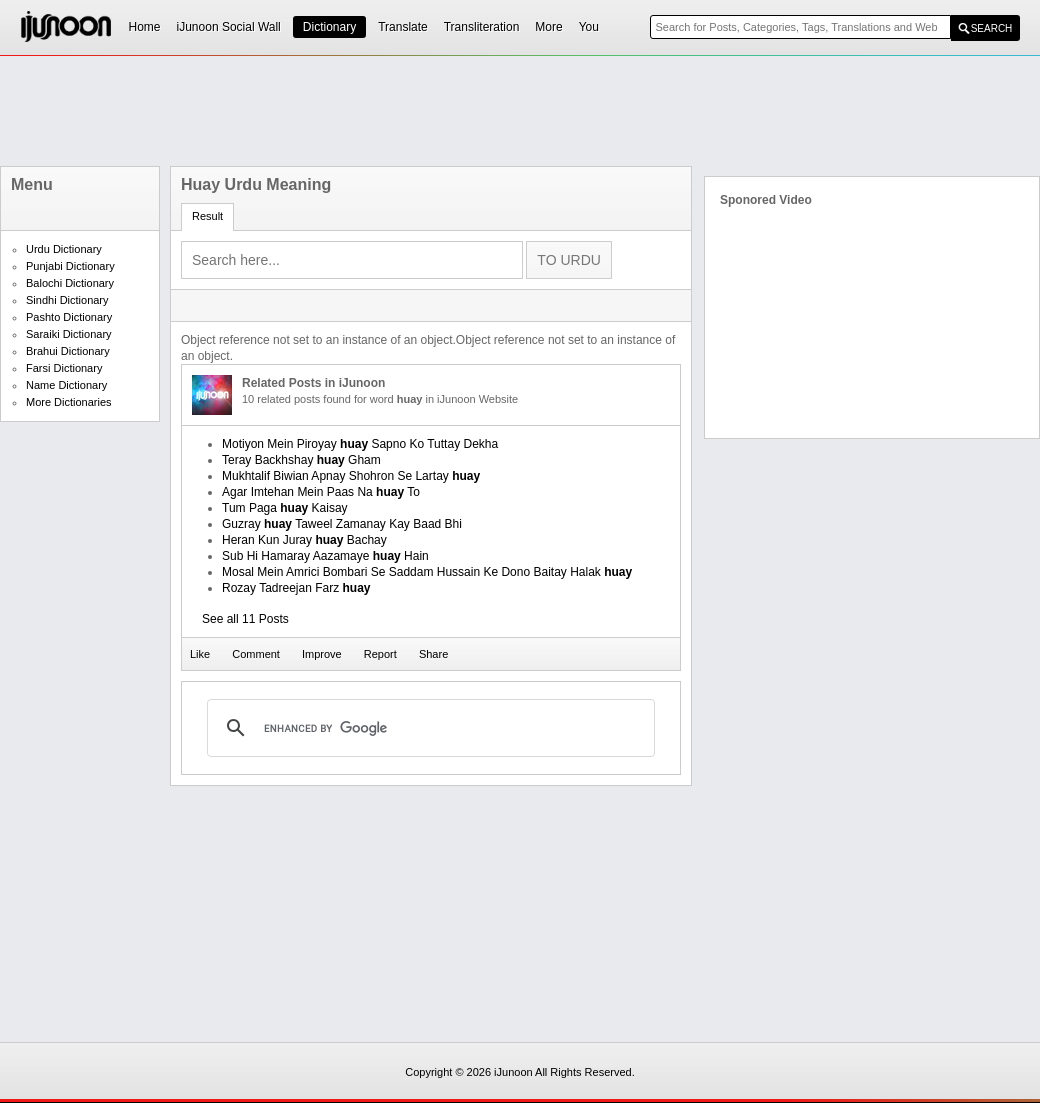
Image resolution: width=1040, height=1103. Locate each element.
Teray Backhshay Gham (301, 460)
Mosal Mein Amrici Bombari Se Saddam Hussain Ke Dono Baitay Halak (427, 572)
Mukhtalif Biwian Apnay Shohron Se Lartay (351, 476)
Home (145, 27)
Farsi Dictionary (64, 368)
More (548, 27)
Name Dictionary (66, 385)
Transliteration (482, 27)
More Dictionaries (69, 402)
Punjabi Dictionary (70, 266)
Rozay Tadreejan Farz (296, 588)
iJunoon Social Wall (229, 27)
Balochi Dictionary (70, 283)
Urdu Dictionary (64, 249)
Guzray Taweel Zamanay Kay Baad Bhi (342, 524)
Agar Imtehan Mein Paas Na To (321, 492)
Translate (403, 27)
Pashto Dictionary (69, 317)
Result (207, 216)
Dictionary (329, 27)
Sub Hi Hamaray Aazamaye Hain (325, 556)
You (589, 27)
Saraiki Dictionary (69, 334)
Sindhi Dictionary (67, 300)
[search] (428, 728)
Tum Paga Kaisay (285, 508)
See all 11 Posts (245, 619)
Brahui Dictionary (68, 351)
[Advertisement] (520, 111)
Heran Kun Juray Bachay (304, 540)
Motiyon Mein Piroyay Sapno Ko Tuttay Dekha (360, 444)
